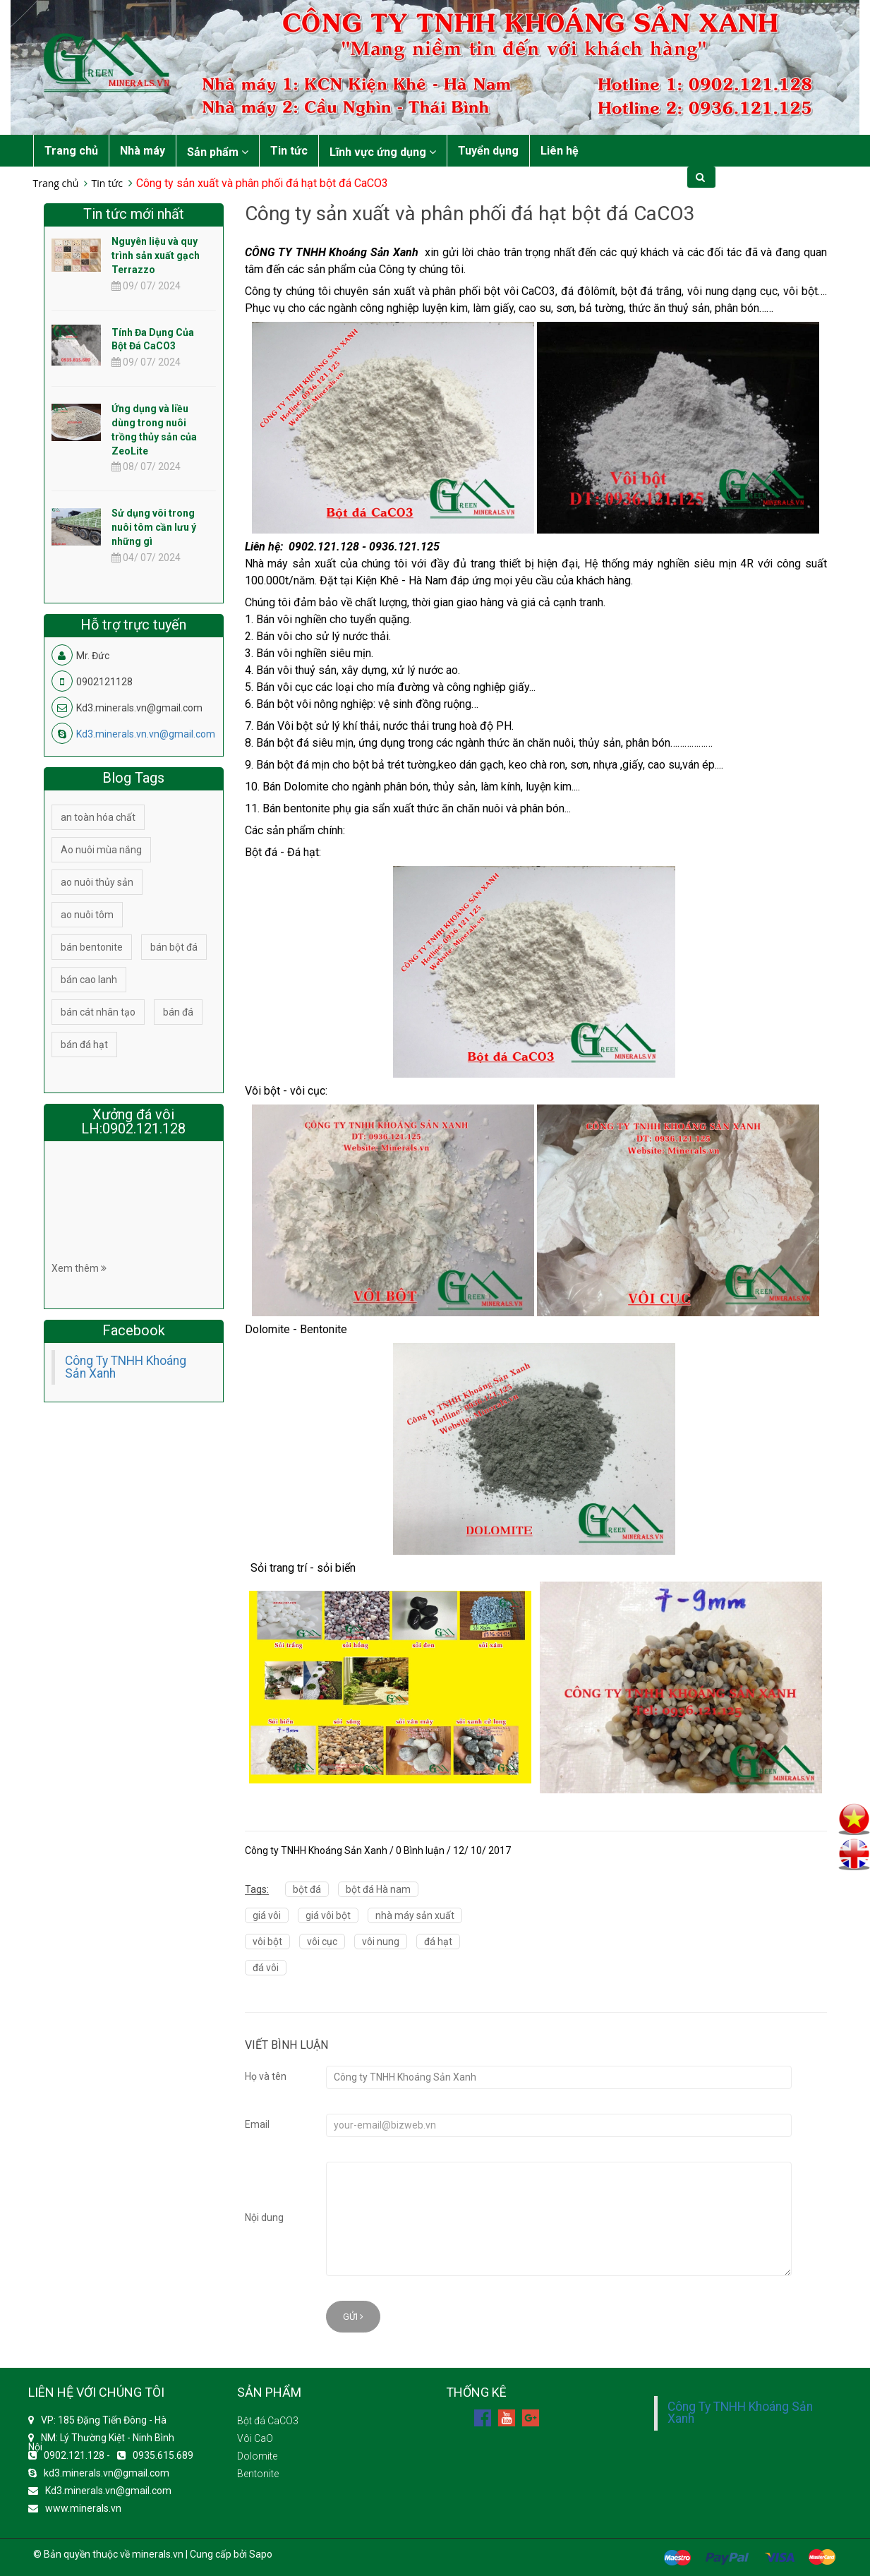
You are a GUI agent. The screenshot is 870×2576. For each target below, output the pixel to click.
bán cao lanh (89, 979)
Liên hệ (559, 150)
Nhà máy (142, 150)
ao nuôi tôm (87, 914)
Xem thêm (79, 1268)
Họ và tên (265, 2076)
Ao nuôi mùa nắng (101, 849)
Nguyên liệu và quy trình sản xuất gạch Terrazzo (155, 255)
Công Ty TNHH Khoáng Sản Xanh (125, 1367)
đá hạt (438, 1941)
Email (257, 2124)
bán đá (178, 1012)
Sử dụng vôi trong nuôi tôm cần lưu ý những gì (153, 527)
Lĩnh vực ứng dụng (383, 152)
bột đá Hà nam (378, 1889)
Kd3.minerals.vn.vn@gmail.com (145, 734)
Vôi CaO (255, 2438)
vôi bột (267, 1941)
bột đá (307, 1889)
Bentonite (258, 2473)
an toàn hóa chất (98, 817)
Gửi (353, 2316)
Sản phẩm (217, 152)
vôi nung (380, 1941)
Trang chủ (71, 150)
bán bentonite (92, 947)
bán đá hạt (84, 1044)
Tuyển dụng (488, 150)
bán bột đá (174, 947)
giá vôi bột (328, 1915)
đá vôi (266, 1967)
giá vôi (267, 1915)
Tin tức (289, 150)
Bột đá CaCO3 (267, 2420)
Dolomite (257, 2456)
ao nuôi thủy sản (97, 882)
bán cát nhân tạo (98, 1012)
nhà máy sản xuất (414, 1915)
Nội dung (264, 2217)
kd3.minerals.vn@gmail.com (106, 2473)
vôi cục (322, 1941)
